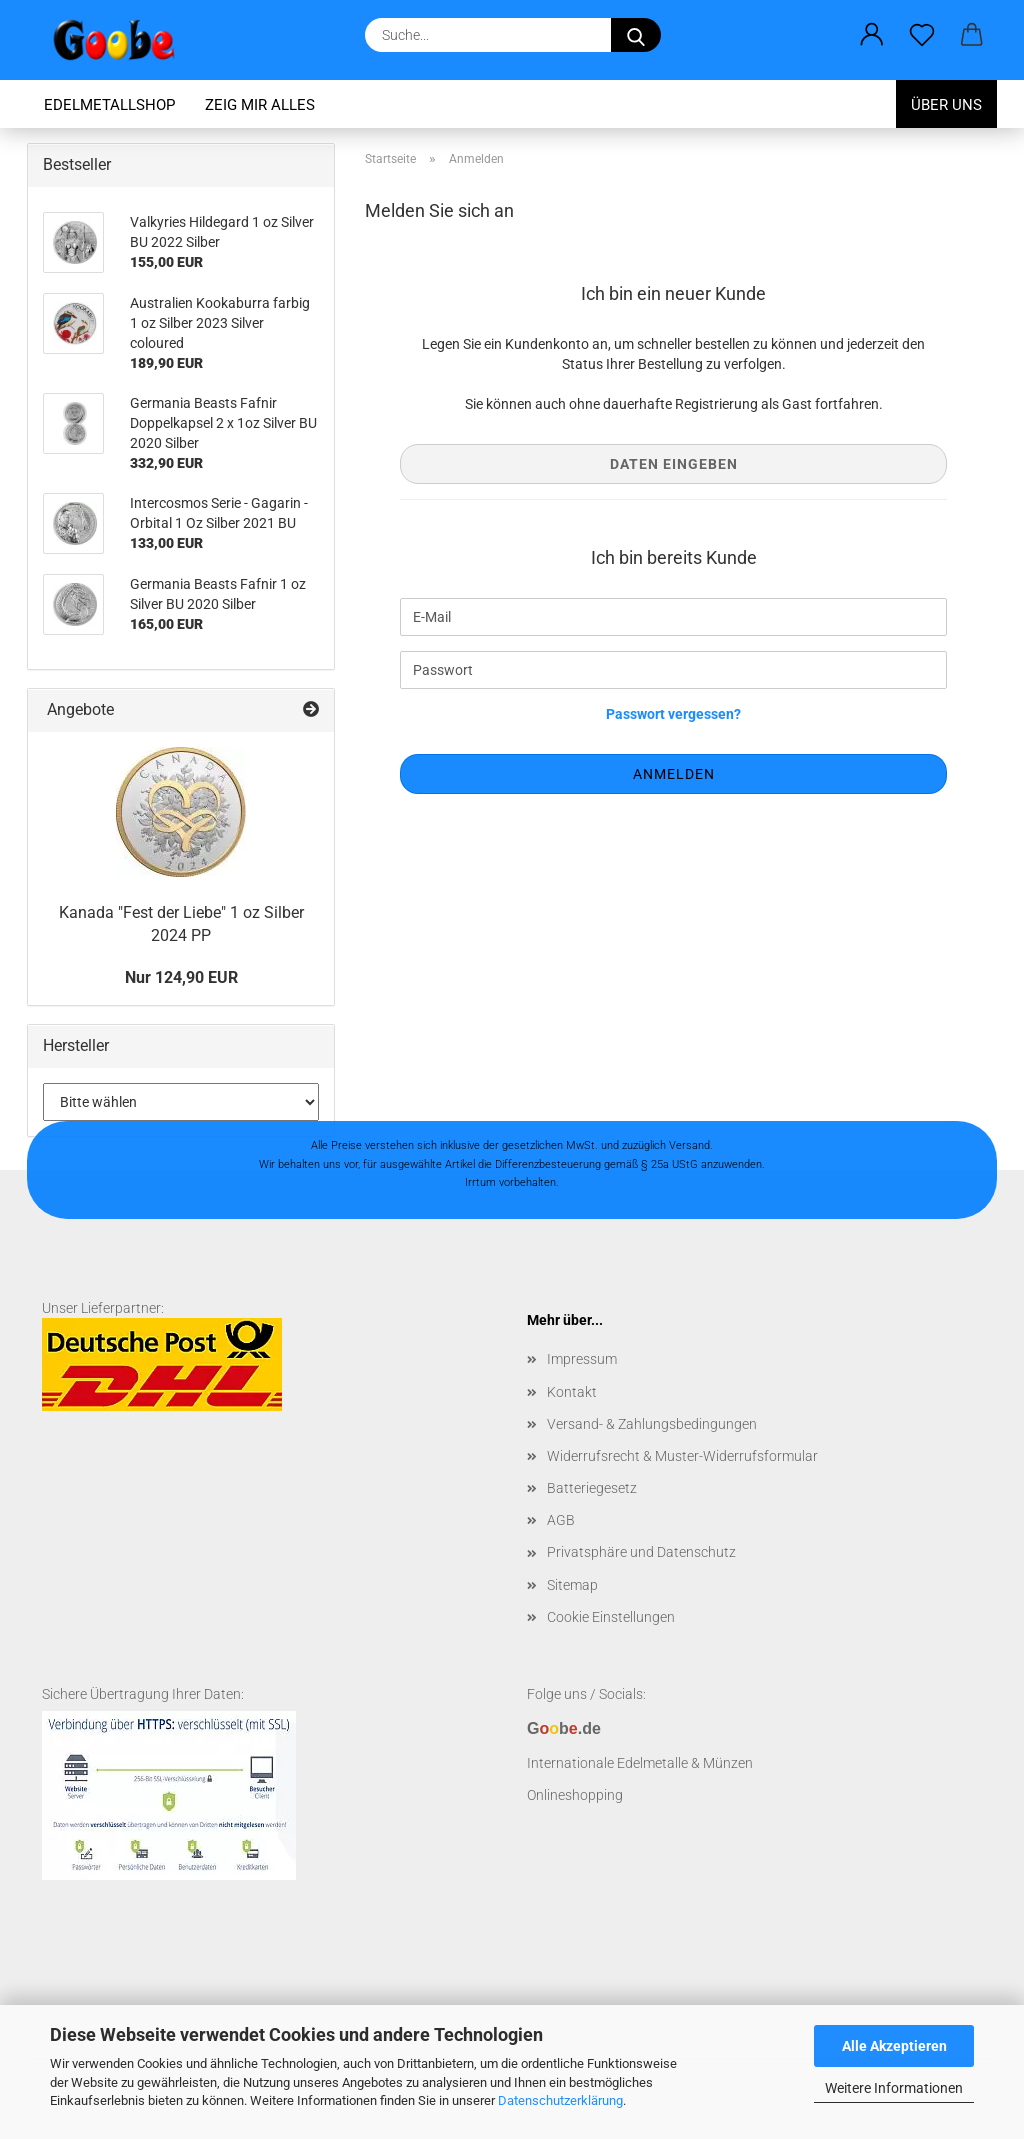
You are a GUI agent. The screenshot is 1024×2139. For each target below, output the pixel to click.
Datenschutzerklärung (560, 2100)
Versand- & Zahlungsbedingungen (652, 1424)
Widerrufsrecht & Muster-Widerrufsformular (682, 1456)
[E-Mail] (673, 617)
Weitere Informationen (894, 2088)
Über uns (946, 105)
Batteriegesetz (592, 1488)
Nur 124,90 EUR (181, 977)
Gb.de (564, 1728)
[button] (872, 35)
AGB (561, 1520)
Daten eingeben (674, 464)
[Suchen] (636, 35)
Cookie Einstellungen (611, 1617)
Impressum (582, 1359)
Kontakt (572, 1392)
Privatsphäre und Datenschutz (641, 1552)
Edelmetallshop (109, 105)
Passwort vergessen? (673, 714)
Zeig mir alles (260, 105)
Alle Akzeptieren (894, 2046)
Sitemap (572, 1585)
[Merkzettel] (922, 35)
